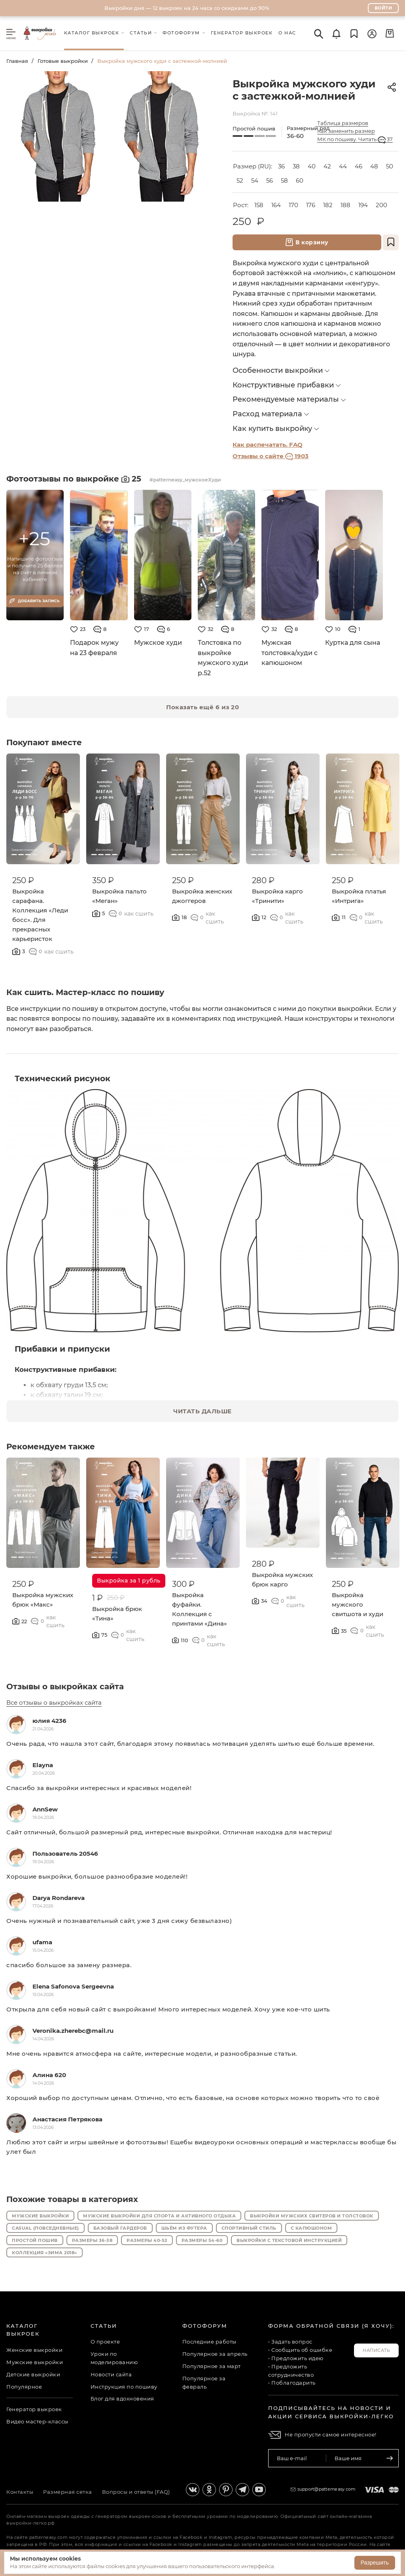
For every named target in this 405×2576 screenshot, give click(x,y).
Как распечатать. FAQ (268, 444)
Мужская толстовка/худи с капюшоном (289, 653)
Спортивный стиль (248, 2228)
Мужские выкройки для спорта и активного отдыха (159, 2216)
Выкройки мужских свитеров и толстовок (311, 2216)
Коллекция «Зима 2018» (44, 2252)
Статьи (104, 2326)
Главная (17, 61)
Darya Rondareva (58, 1898)
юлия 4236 (49, 1720)
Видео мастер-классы (37, 2421)
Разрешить (375, 2562)
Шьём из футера (184, 2228)
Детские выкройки (33, 2374)
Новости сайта (111, 2374)
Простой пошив (35, 2240)
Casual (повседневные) (45, 2228)
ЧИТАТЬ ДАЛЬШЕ (202, 1411)
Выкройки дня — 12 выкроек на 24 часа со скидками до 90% (186, 8)
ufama (42, 1942)
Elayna (42, 1765)
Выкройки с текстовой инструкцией (289, 2240)
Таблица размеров (342, 123)
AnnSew (45, 1809)
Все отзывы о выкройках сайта (54, 1702)
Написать (376, 2350)
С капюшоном (311, 2228)
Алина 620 (49, 2075)
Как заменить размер (346, 131)
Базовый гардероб (120, 2228)
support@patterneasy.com (326, 2489)
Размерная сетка (67, 2492)
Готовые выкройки (63, 61)
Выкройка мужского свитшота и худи (357, 1604)
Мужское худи (158, 642)
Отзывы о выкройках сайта (65, 1686)
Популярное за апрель (215, 2354)
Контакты (19, 2492)
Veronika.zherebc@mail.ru (73, 2030)
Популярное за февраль (204, 2382)
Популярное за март (211, 2366)
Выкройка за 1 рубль (129, 1580)
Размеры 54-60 (202, 2240)
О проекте (105, 2341)
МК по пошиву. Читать (355, 139)
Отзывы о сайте (270, 456)
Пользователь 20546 (65, 1853)
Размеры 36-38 (92, 2240)
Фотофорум (204, 2326)
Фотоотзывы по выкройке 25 (75, 478)
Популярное (24, 2386)
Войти (383, 8)
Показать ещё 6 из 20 (202, 707)
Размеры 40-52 (147, 2240)
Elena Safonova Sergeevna (73, 1986)
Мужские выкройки (40, 2216)
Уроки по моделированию (114, 2358)
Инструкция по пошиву (124, 2386)
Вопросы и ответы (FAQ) (136, 2492)
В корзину (307, 242)
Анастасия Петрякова (67, 2119)
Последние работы (209, 2341)
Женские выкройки (34, 2350)
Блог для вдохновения (122, 2398)
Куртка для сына (352, 642)
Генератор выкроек (34, 2409)
